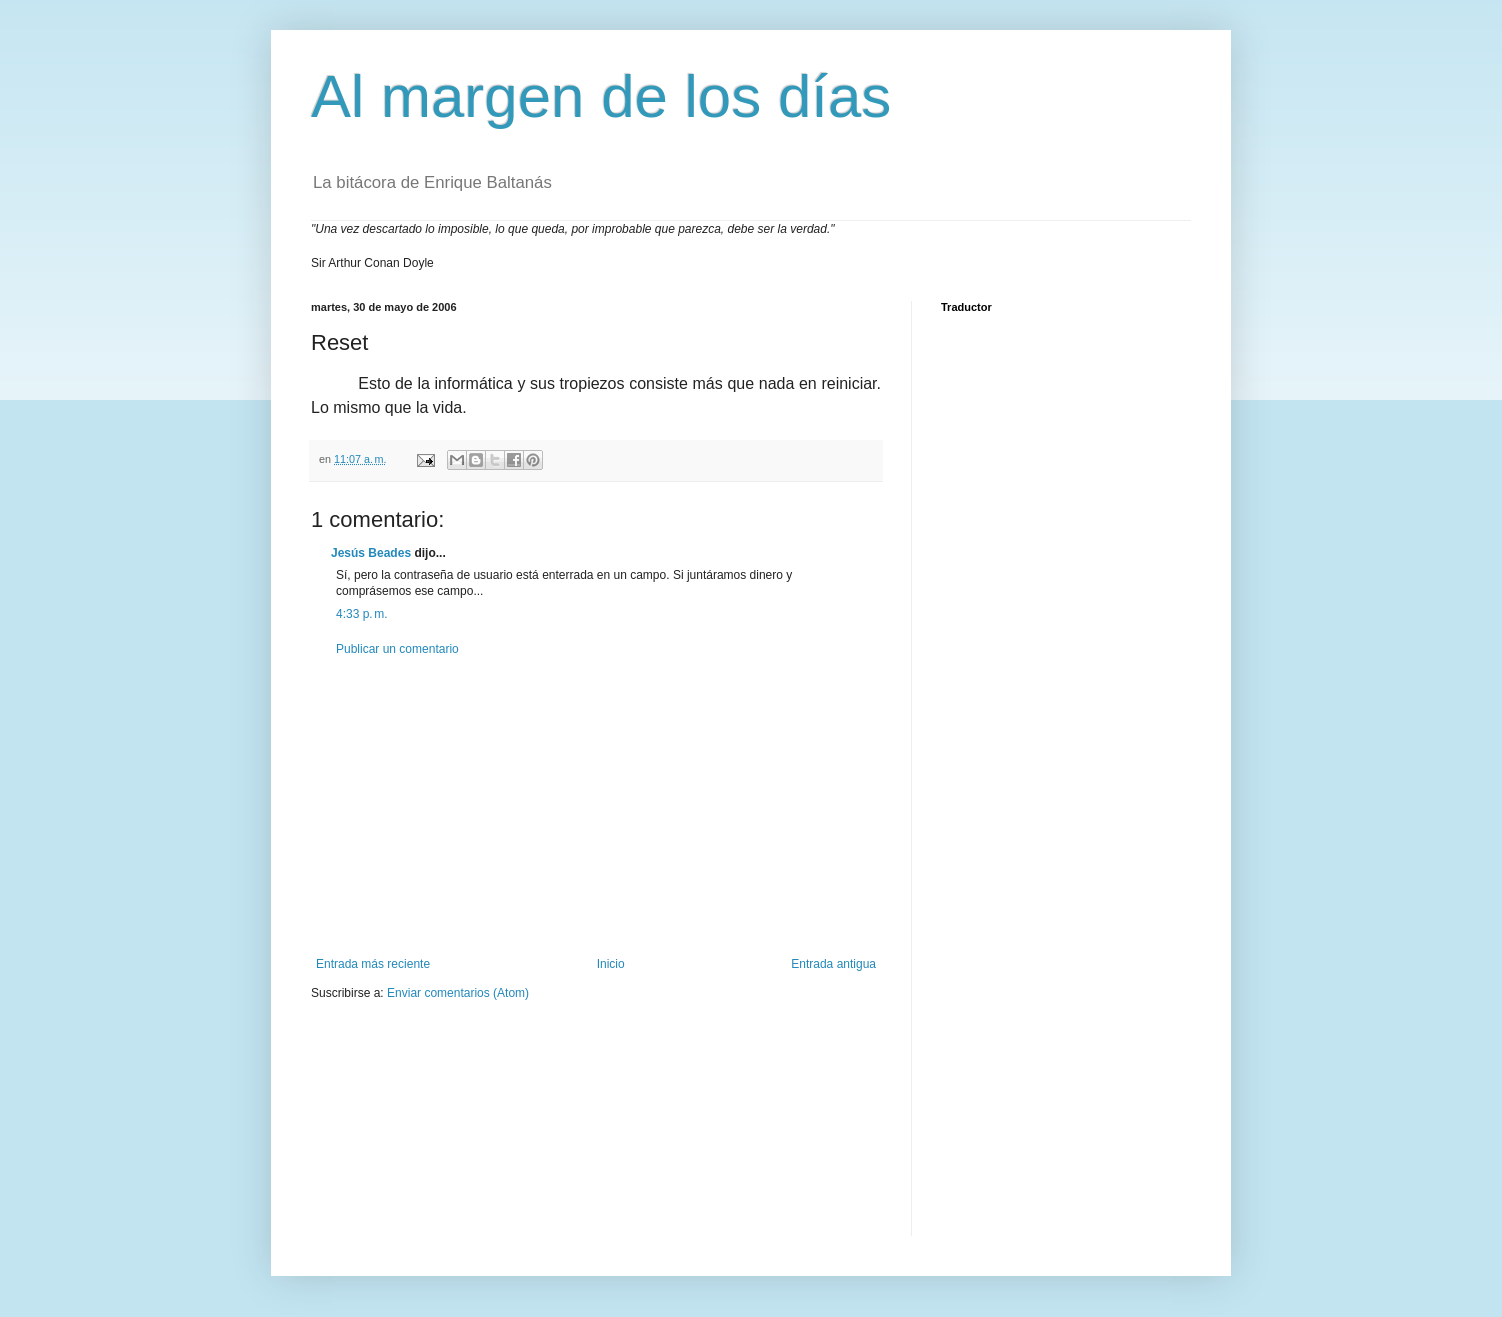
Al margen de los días (601, 96)
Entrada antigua (833, 964)
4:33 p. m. (362, 614)
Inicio (611, 964)
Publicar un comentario (397, 649)
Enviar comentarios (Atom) (458, 993)
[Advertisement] (596, 807)
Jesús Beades (371, 553)
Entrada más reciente (373, 964)
